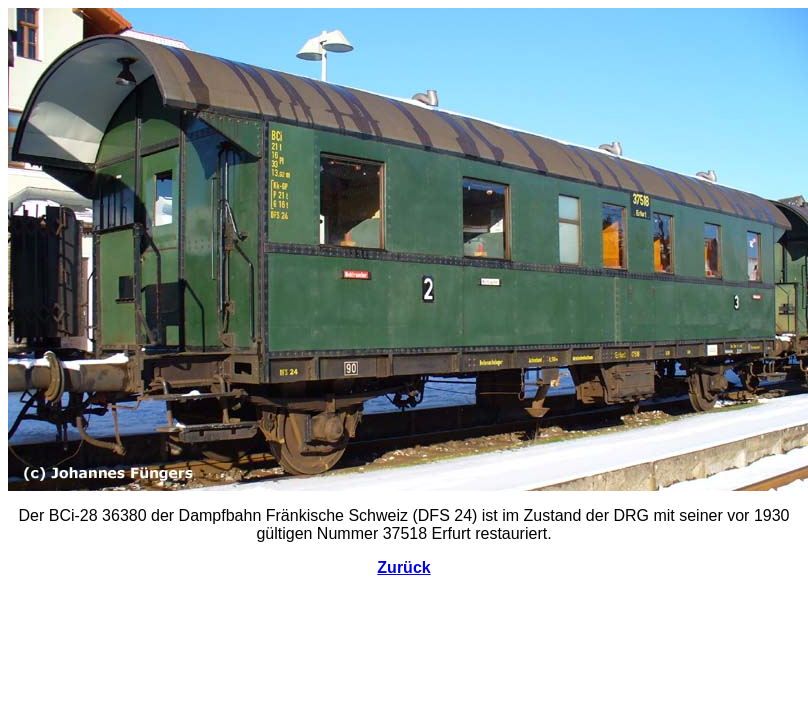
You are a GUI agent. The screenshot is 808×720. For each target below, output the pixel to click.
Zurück (403, 567)
